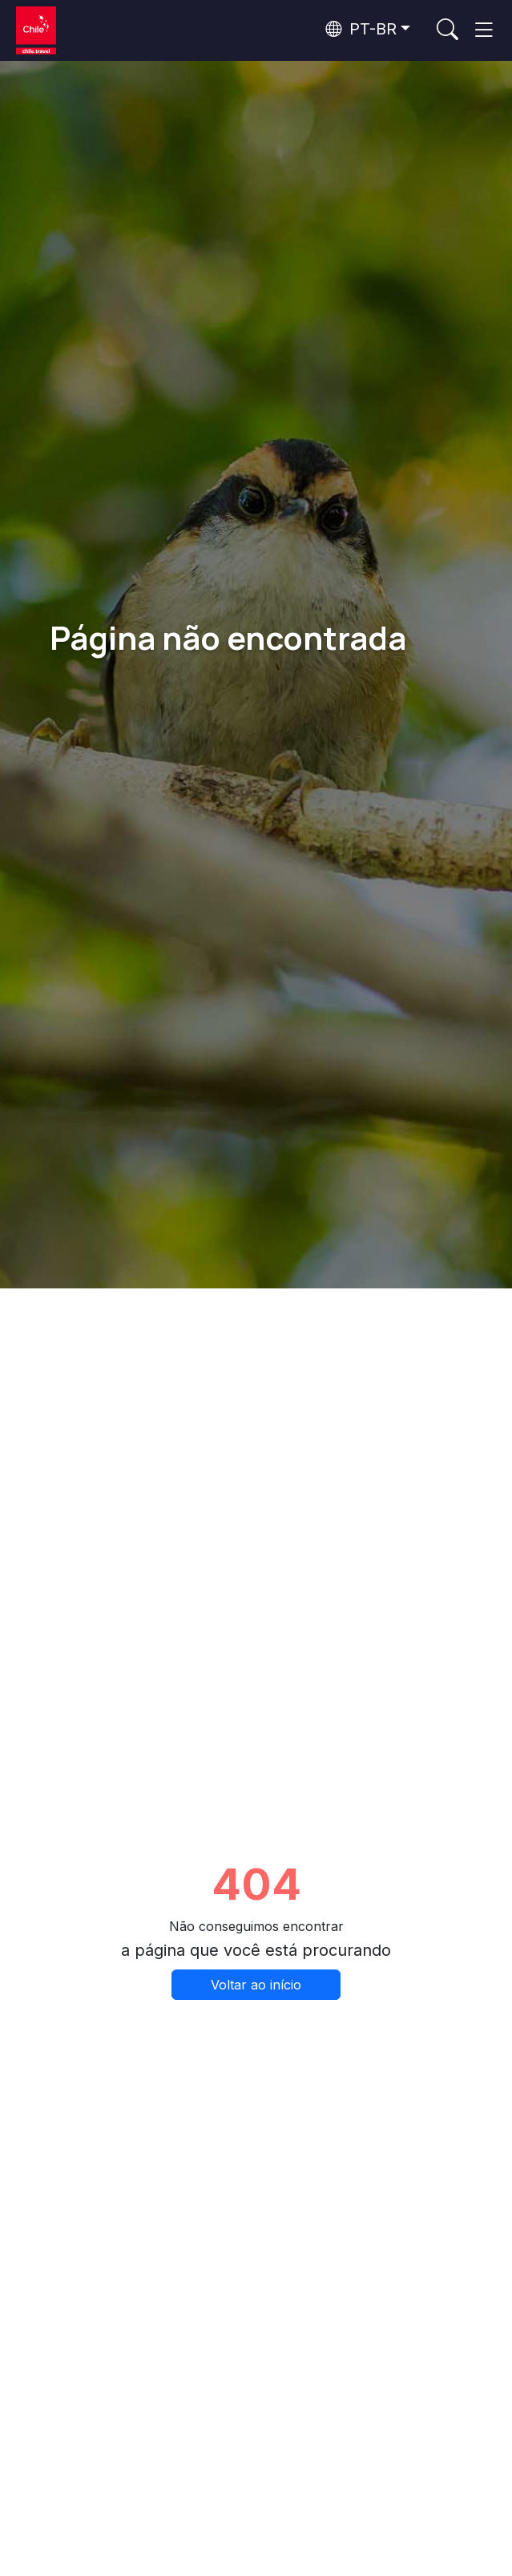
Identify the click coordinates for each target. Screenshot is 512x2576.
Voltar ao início (256, 1985)
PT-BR (361, 28)
